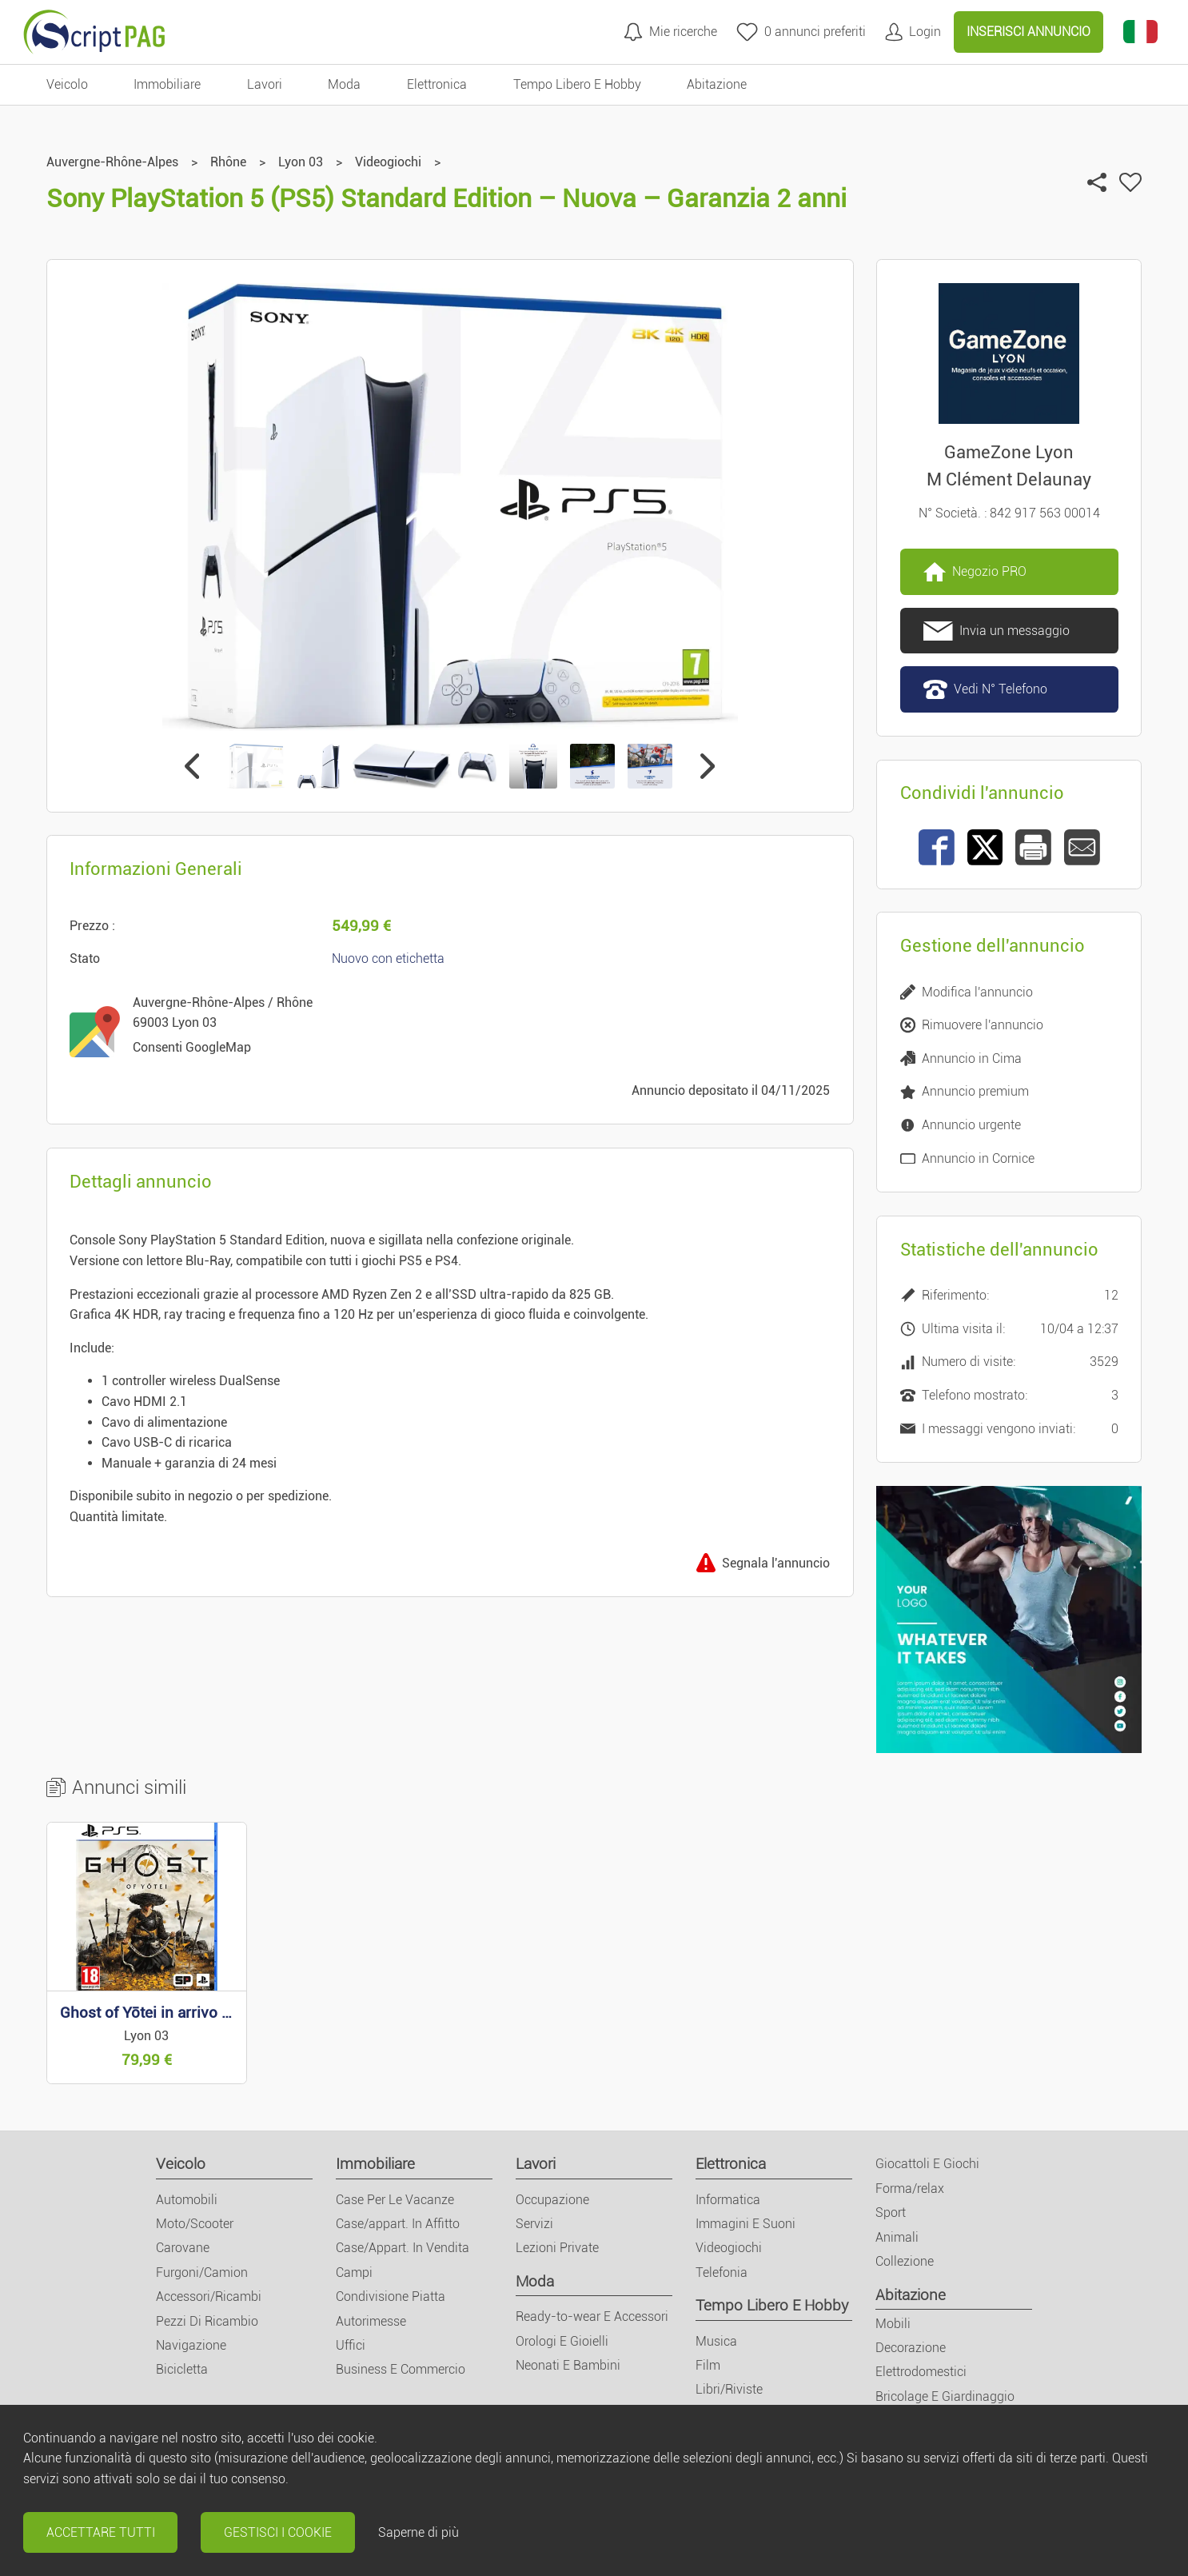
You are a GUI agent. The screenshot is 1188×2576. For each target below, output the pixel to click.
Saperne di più (418, 2532)
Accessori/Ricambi (208, 2296)
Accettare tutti (100, 2532)
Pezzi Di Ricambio (207, 2321)
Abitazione (910, 2295)
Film (708, 2365)
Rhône (228, 162)
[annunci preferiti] (801, 31)
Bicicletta (182, 2369)
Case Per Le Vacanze (395, 2199)
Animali (897, 2237)
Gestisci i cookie (278, 2532)
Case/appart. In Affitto (398, 2223)
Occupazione (552, 2199)
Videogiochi (388, 162)
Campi (354, 2272)
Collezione (904, 2261)
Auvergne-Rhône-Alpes (112, 162)
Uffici (350, 2345)
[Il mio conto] (913, 31)
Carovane (182, 2247)
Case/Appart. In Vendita (402, 2247)
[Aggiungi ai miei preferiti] (1130, 182)
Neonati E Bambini (568, 2365)
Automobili (186, 2199)
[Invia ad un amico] (1082, 847)
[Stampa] (1033, 847)
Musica (716, 2341)
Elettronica (731, 2164)
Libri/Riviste (729, 2389)
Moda (535, 2281)
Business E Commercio (400, 2369)
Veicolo (180, 2164)
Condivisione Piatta (390, 2296)
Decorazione (910, 2347)
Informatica (728, 2199)
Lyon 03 (300, 162)
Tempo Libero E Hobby (772, 2305)
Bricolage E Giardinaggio (945, 2396)
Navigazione (191, 2345)
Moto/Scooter (194, 2223)
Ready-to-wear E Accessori (592, 2316)
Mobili (893, 2323)
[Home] (94, 32)
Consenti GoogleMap (192, 1047)
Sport (890, 2212)
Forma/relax (909, 2188)
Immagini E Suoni (745, 2223)
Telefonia (721, 2272)
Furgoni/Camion (202, 2272)
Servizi (534, 2223)
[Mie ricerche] (670, 31)
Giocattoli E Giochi (927, 2163)
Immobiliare (375, 2164)
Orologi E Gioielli (562, 2341)
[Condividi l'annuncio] (1096, 182)
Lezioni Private (557, 2247)
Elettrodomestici (921, 2371)
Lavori (536, 2164)
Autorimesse (371, 2321)
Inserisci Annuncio (1028, 31)
